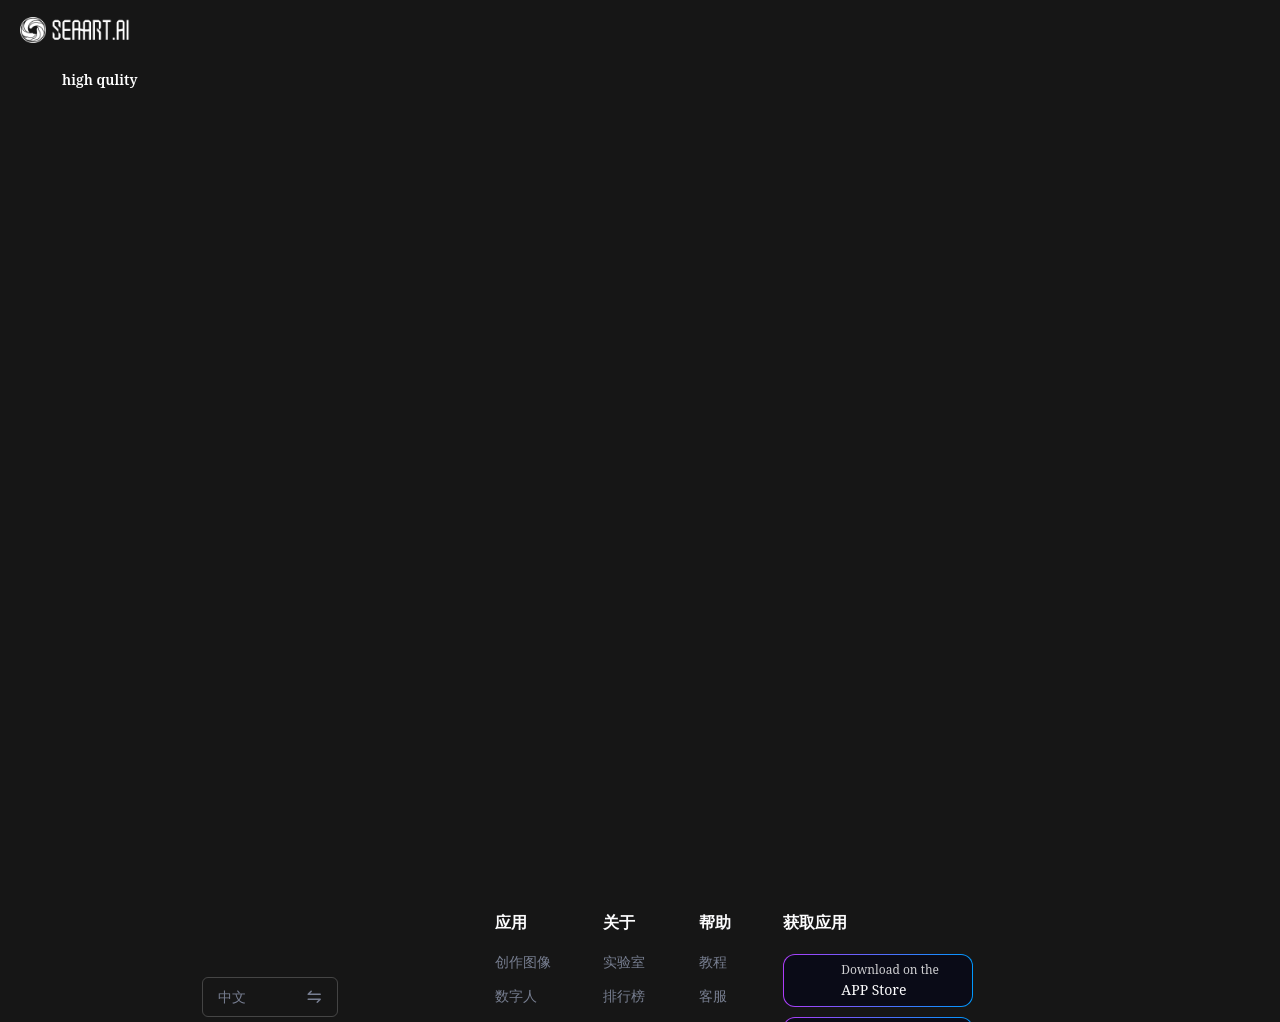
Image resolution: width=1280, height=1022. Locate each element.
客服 (713, 996)
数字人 (516, 996)
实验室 (624, 962)
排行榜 (624, 996)
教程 (713, 962)
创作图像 (523, 962)
